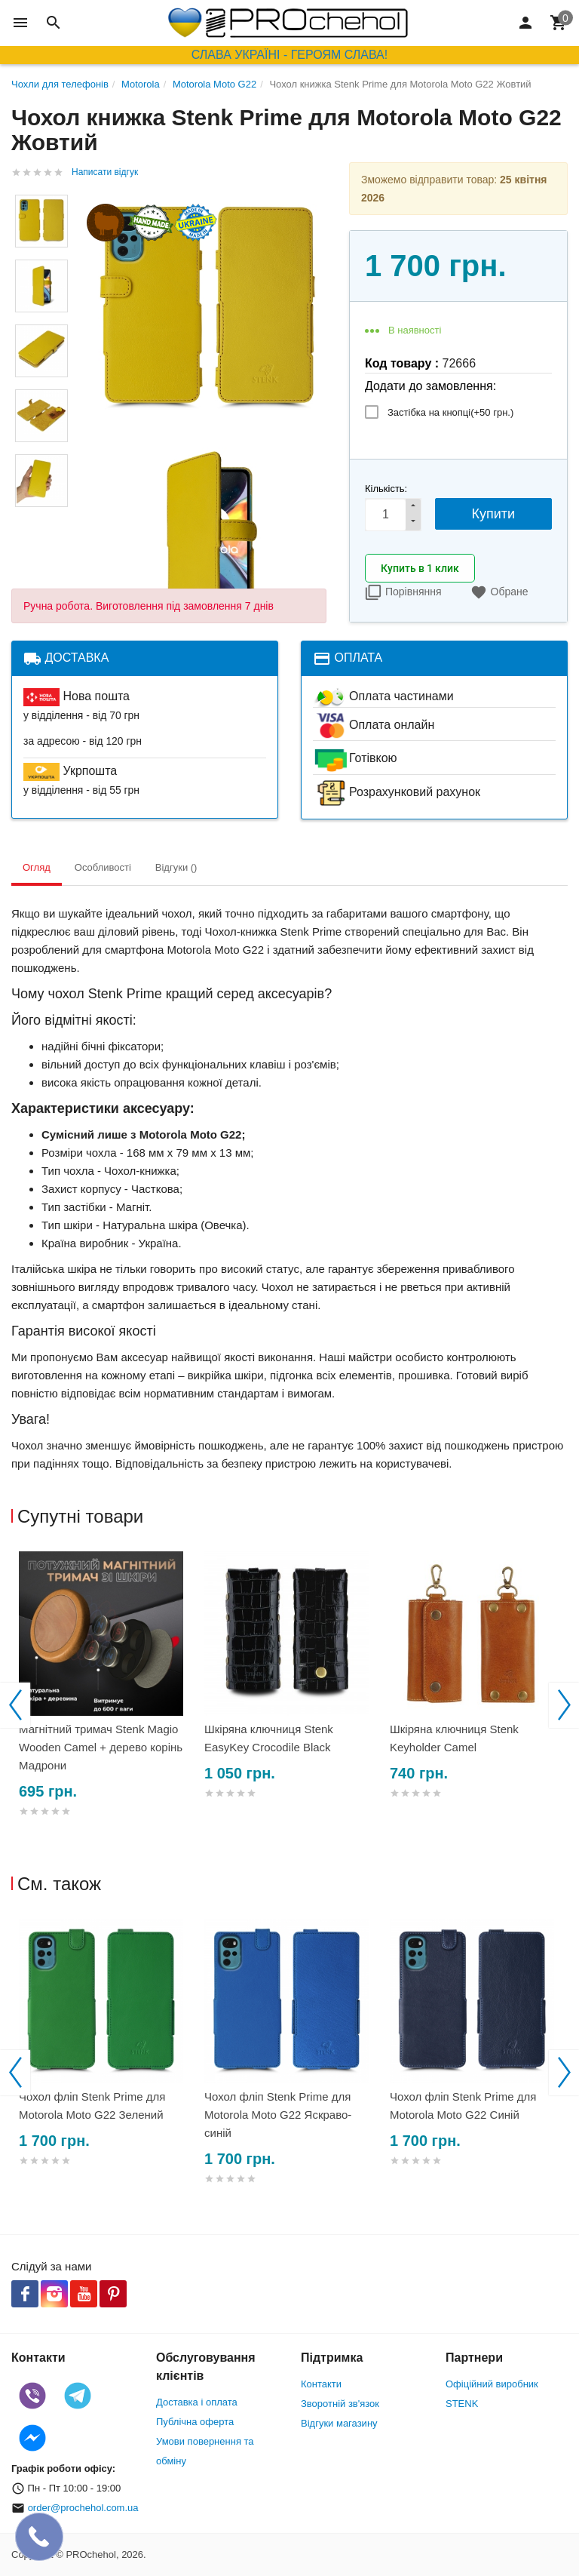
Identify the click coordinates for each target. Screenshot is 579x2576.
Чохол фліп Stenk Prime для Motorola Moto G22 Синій (463, 2105)
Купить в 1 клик (420, 568)
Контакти (321, 2384)
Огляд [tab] (37, 867)
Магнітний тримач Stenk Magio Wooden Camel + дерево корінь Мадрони (100, 1747)
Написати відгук (105, 172)
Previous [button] (15, 1705)
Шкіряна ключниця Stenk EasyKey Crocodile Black (268, 1738)
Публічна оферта (195, 2421)
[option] (104, 1702)
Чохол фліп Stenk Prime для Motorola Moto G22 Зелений (92, 2105)
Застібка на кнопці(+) (450, 412)
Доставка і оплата (196, 2402)
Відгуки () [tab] (176, 867)
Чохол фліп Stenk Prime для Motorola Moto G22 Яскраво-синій (277, 2114)
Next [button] (564, 1705)
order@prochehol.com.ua (83, 2507)
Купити (494, 513)
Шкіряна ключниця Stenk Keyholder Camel (454, 1738)
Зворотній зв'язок (340, 2403)
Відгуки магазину (339, 2423)
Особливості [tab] (103, 867)
